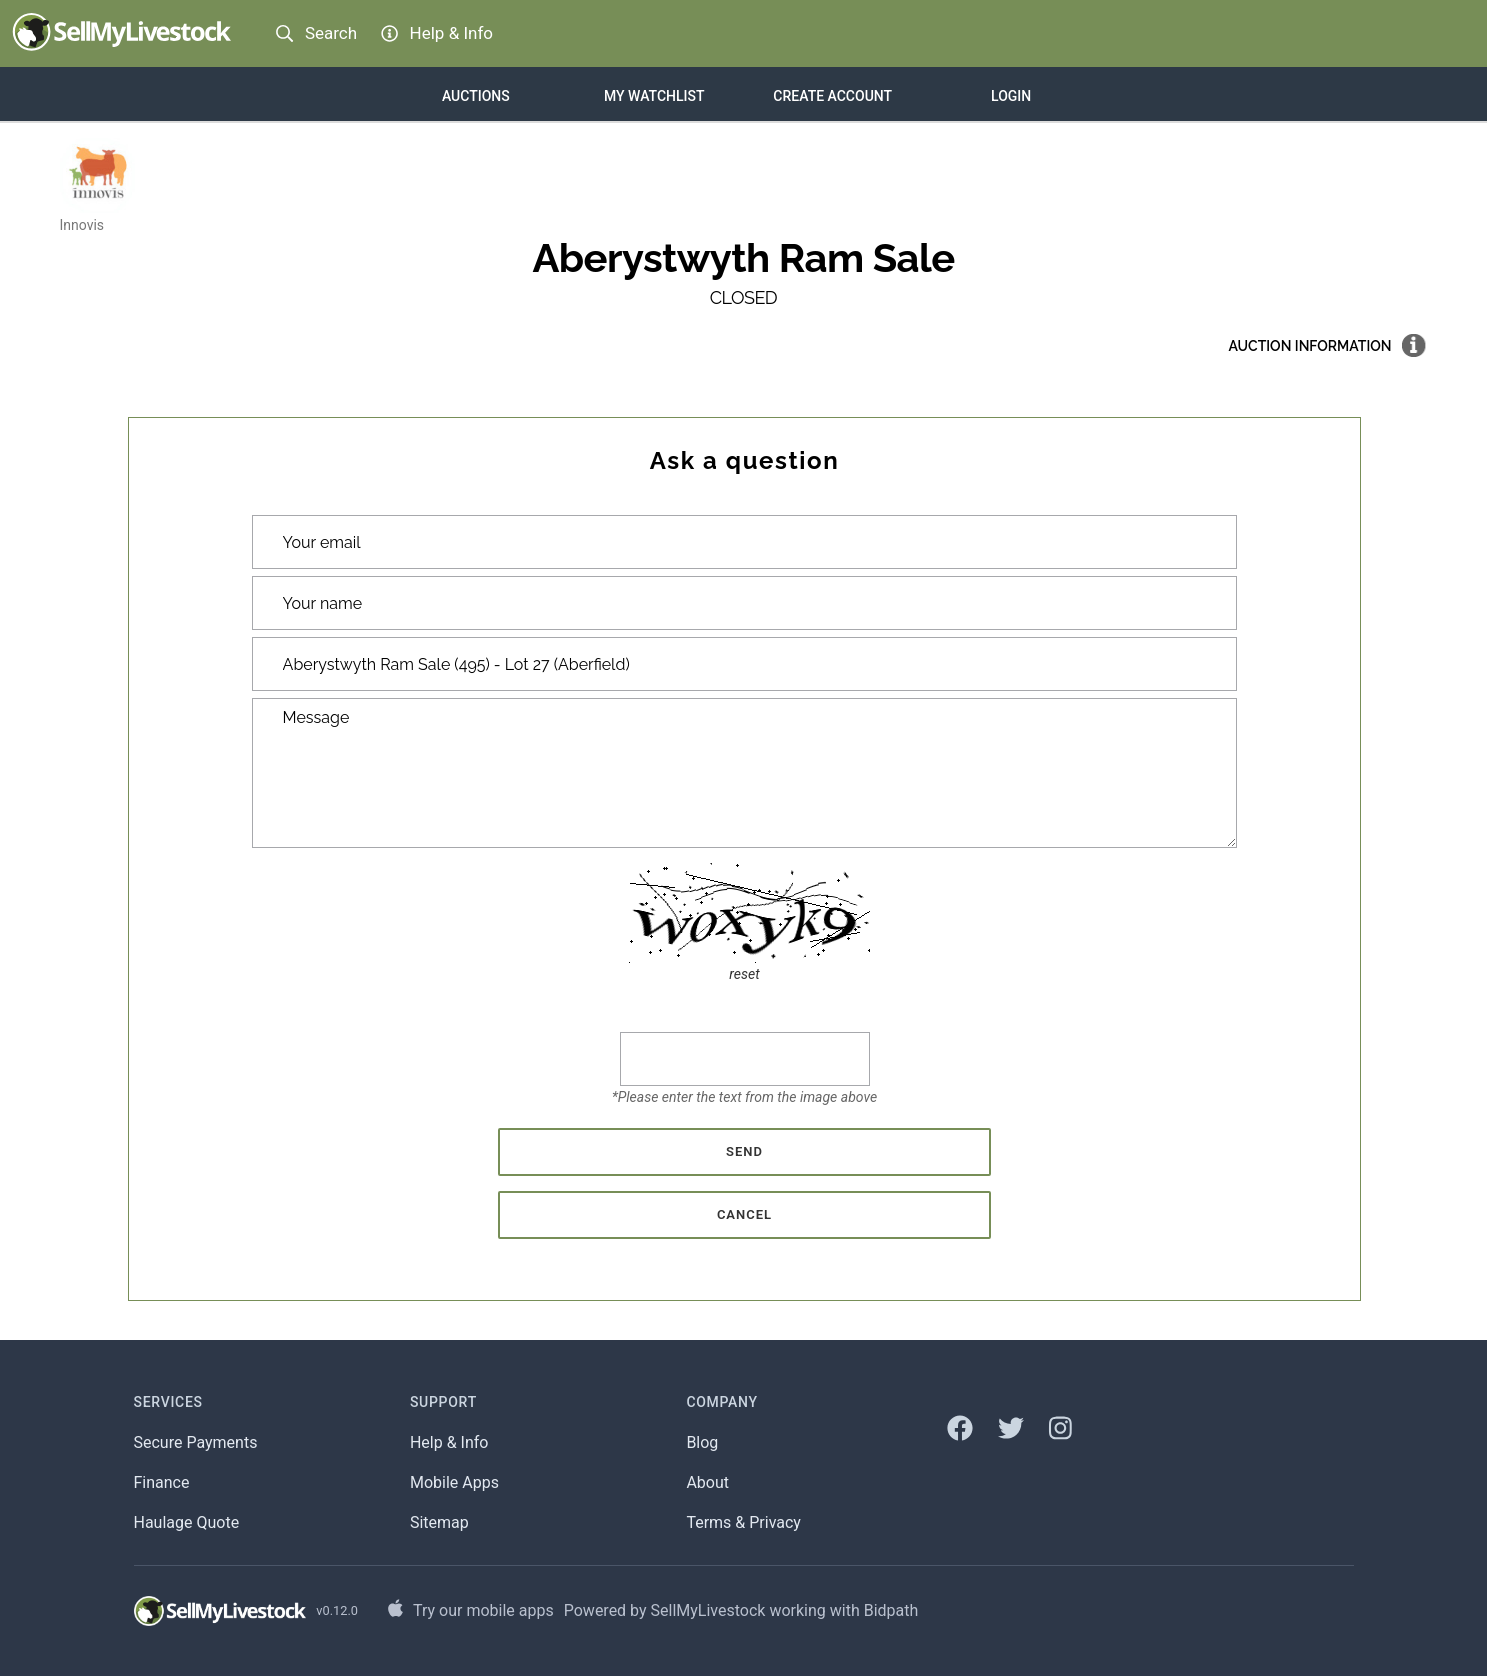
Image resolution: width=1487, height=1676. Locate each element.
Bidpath (891, 1610)
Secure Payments (196, 1442)
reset (744, 974)
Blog (702, 1442)
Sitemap (439, 1522)
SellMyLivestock (708, 1610)
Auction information (1310, 346)
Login (1011, 96)
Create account (832, 96)
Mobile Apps (454, 1482)
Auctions (476, 96)
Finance (162, 1482)
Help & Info (449, 1442)
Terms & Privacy (743, 1522)
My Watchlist (654, 96)
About (707, 1482)
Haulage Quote (187, 1522)
